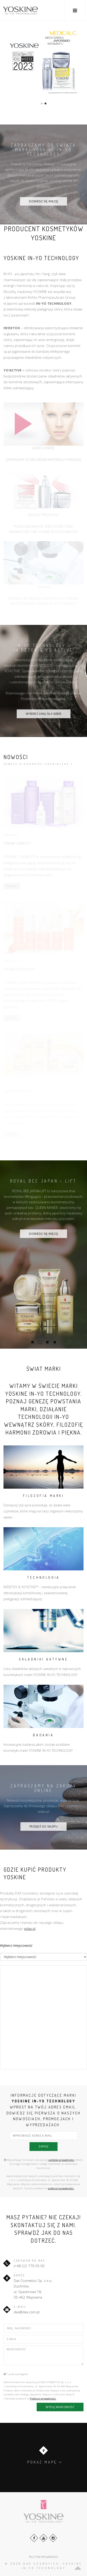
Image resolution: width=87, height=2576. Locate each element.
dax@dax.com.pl (26, 2312)
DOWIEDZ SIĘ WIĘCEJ (43, 201)
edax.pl (29, 1928)
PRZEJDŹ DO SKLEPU (43, 1826)
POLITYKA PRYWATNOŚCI (43, 2557)
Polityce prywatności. (43, 2398)
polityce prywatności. (61, 2188)
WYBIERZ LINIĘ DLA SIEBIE (43, 714)
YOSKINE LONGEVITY (17, 843)
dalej (11, 886)
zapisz (43, 2146)
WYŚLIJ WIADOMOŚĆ (60, 2407)
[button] (42, 103)
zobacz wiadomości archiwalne (38, 764)
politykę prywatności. (61, 2160)
